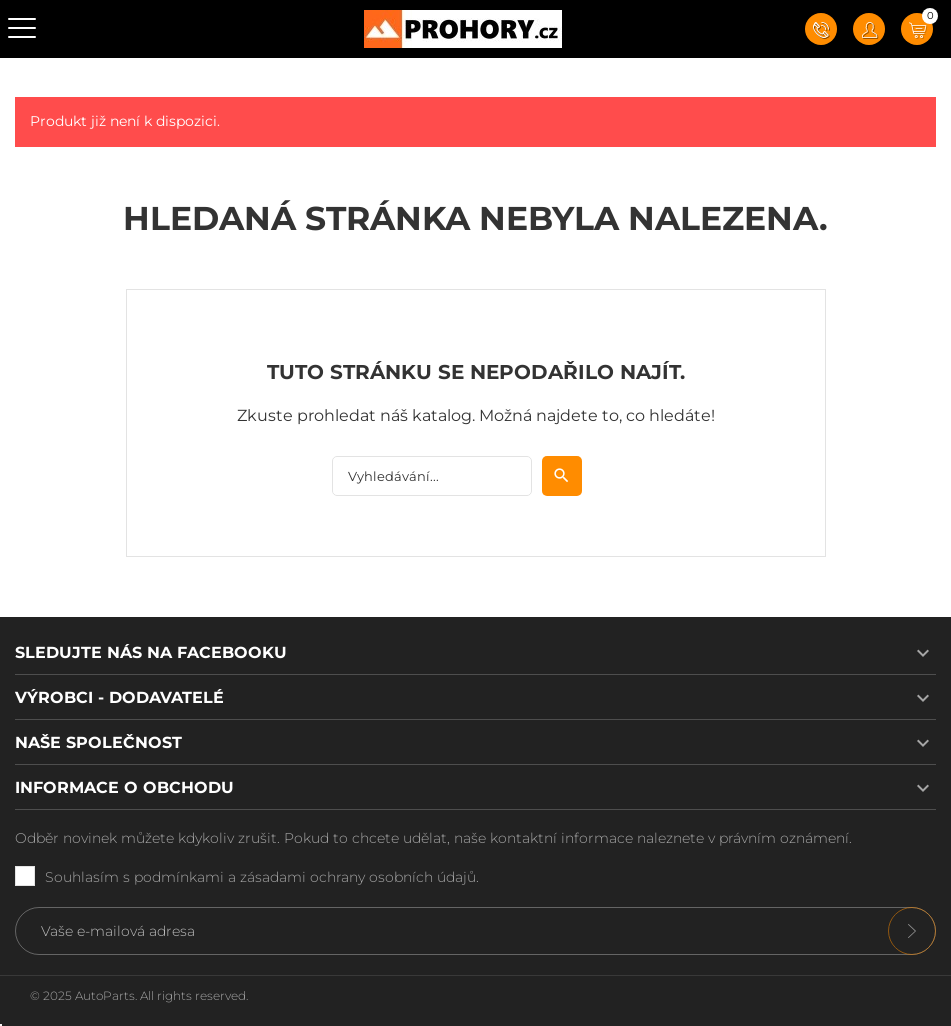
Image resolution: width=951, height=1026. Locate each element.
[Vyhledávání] (432, 476)
